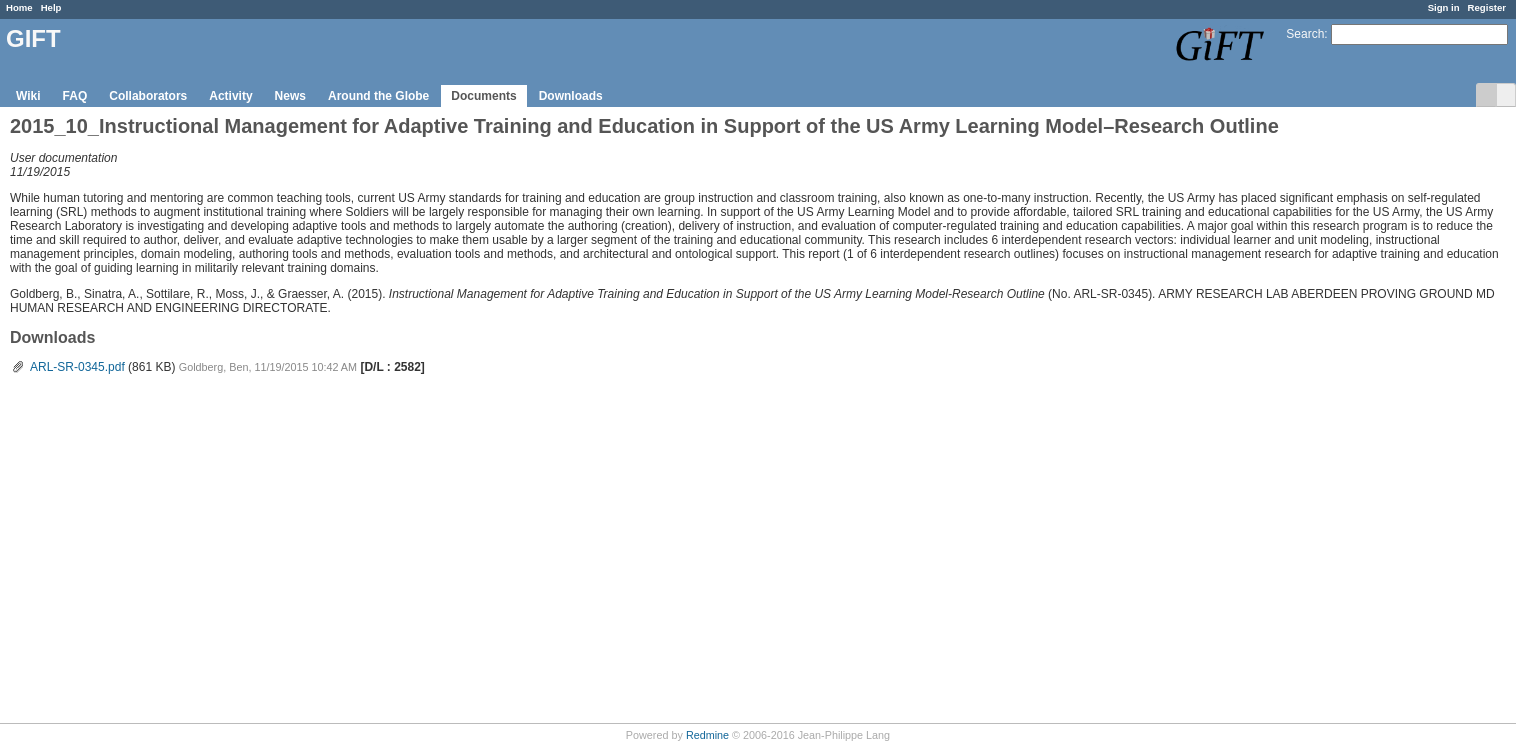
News (290, 96)
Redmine (707, 735)
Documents (483, 96)
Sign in (1444, 7)
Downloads (571, 96)
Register (1487, 7)
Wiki (28, 96)
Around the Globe (378, 96)
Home (19, 7)
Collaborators (148, 96)
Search (1305, 34)
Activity (230, 96)
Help (51, 7)
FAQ (75, 96)
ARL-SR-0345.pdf (77, 367)
